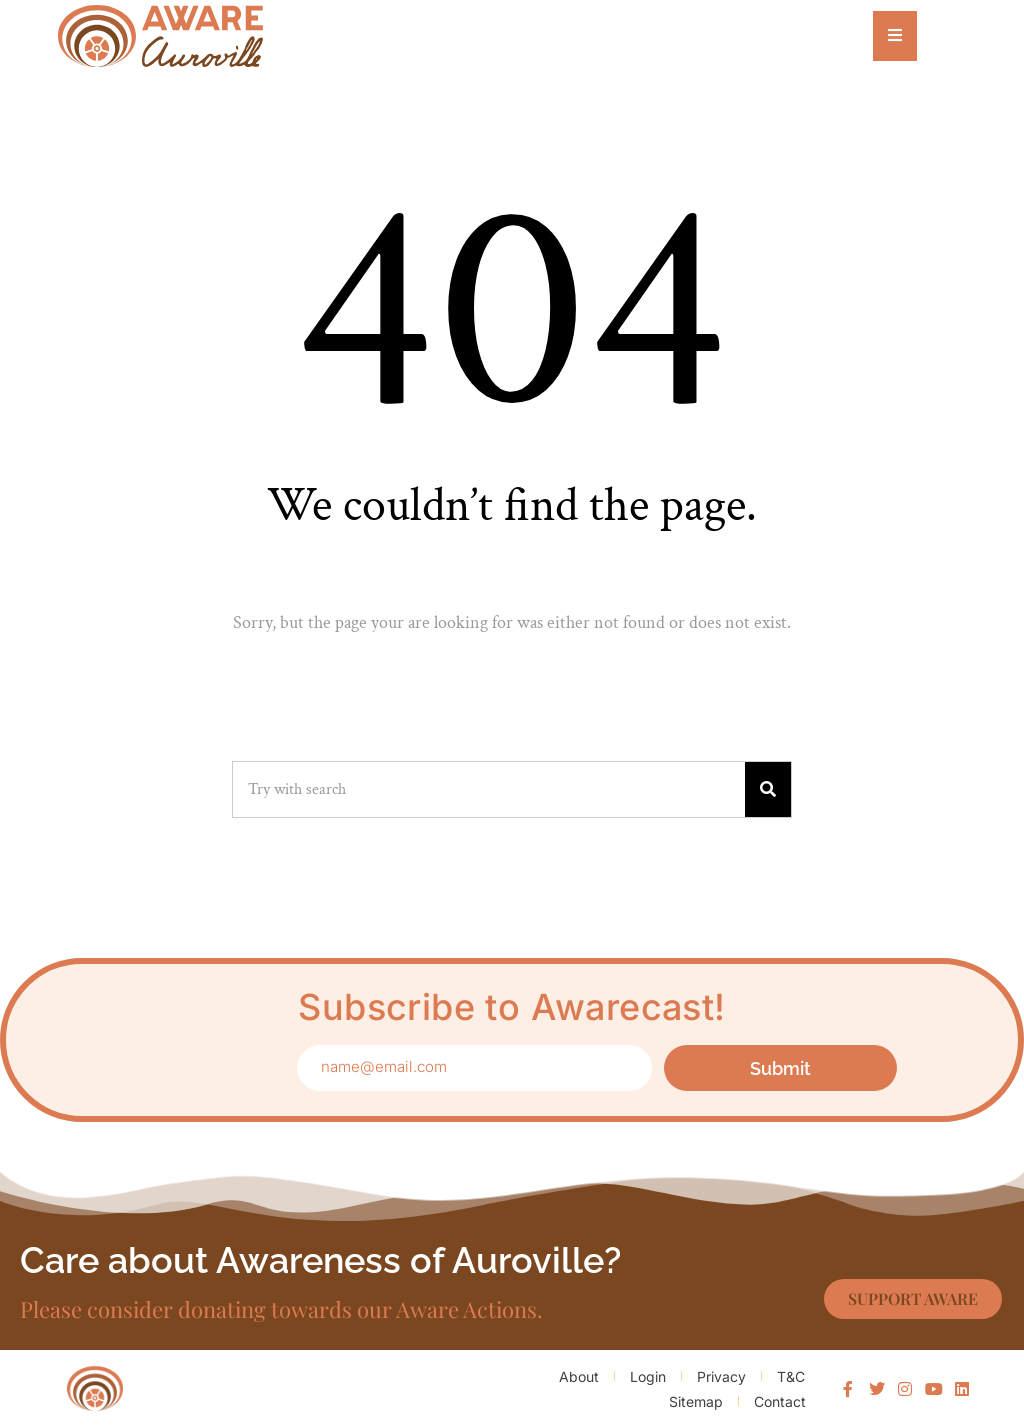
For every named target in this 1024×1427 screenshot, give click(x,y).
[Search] (768, 789)
